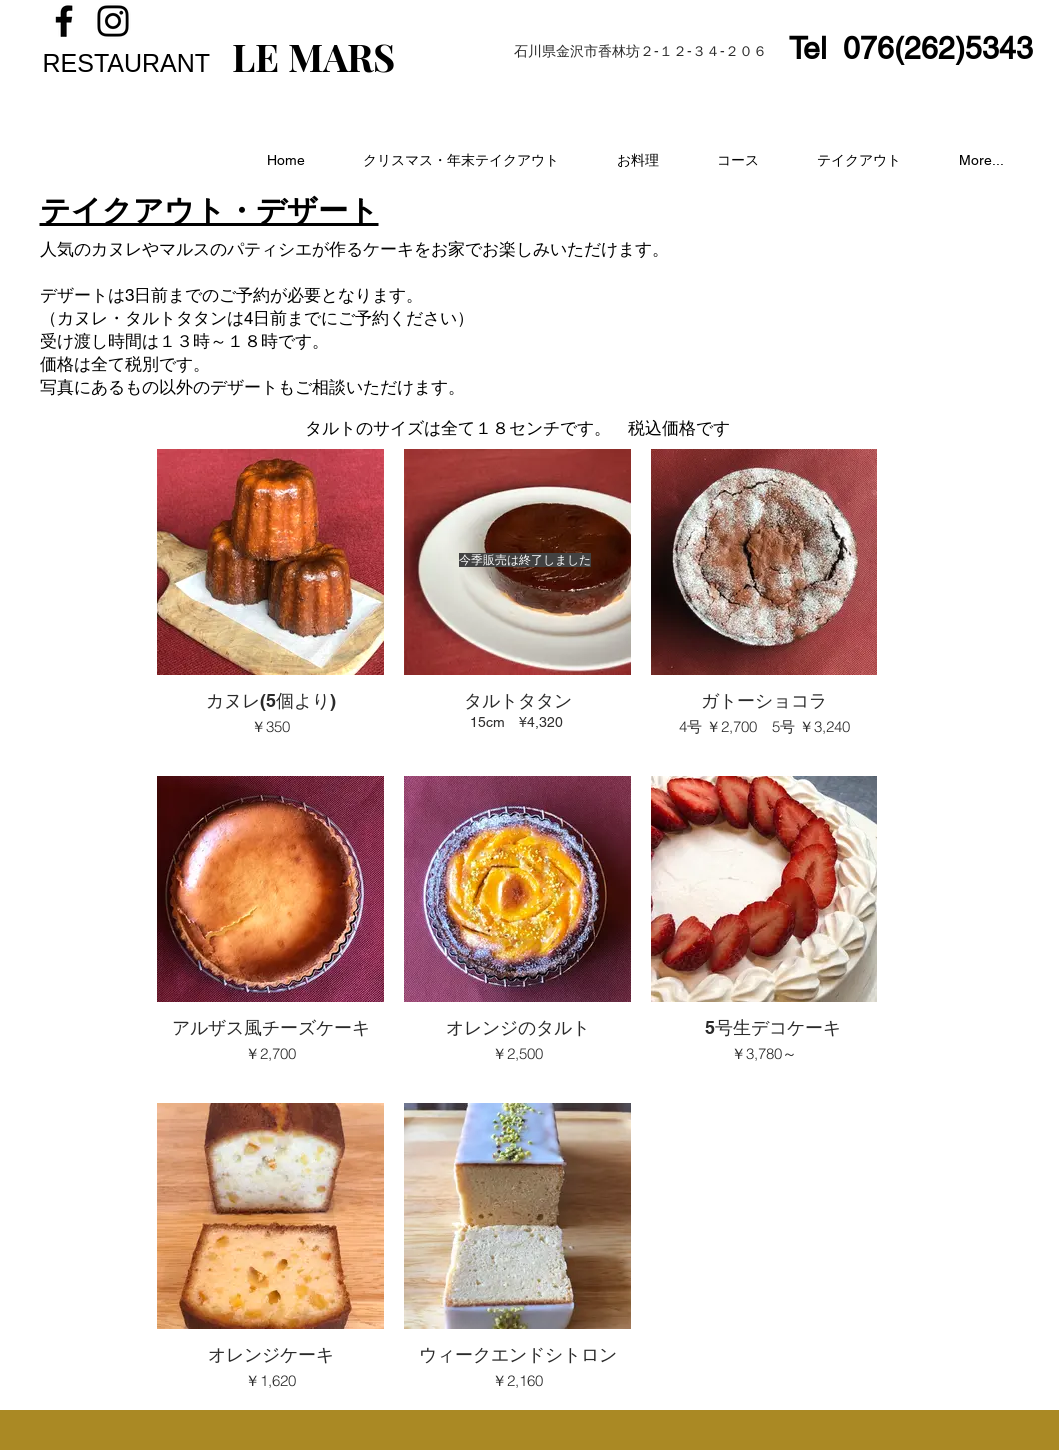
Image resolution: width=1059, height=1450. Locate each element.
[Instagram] (113, 21)
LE (255, 56)
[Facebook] (64, 21)
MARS (337, 56)
